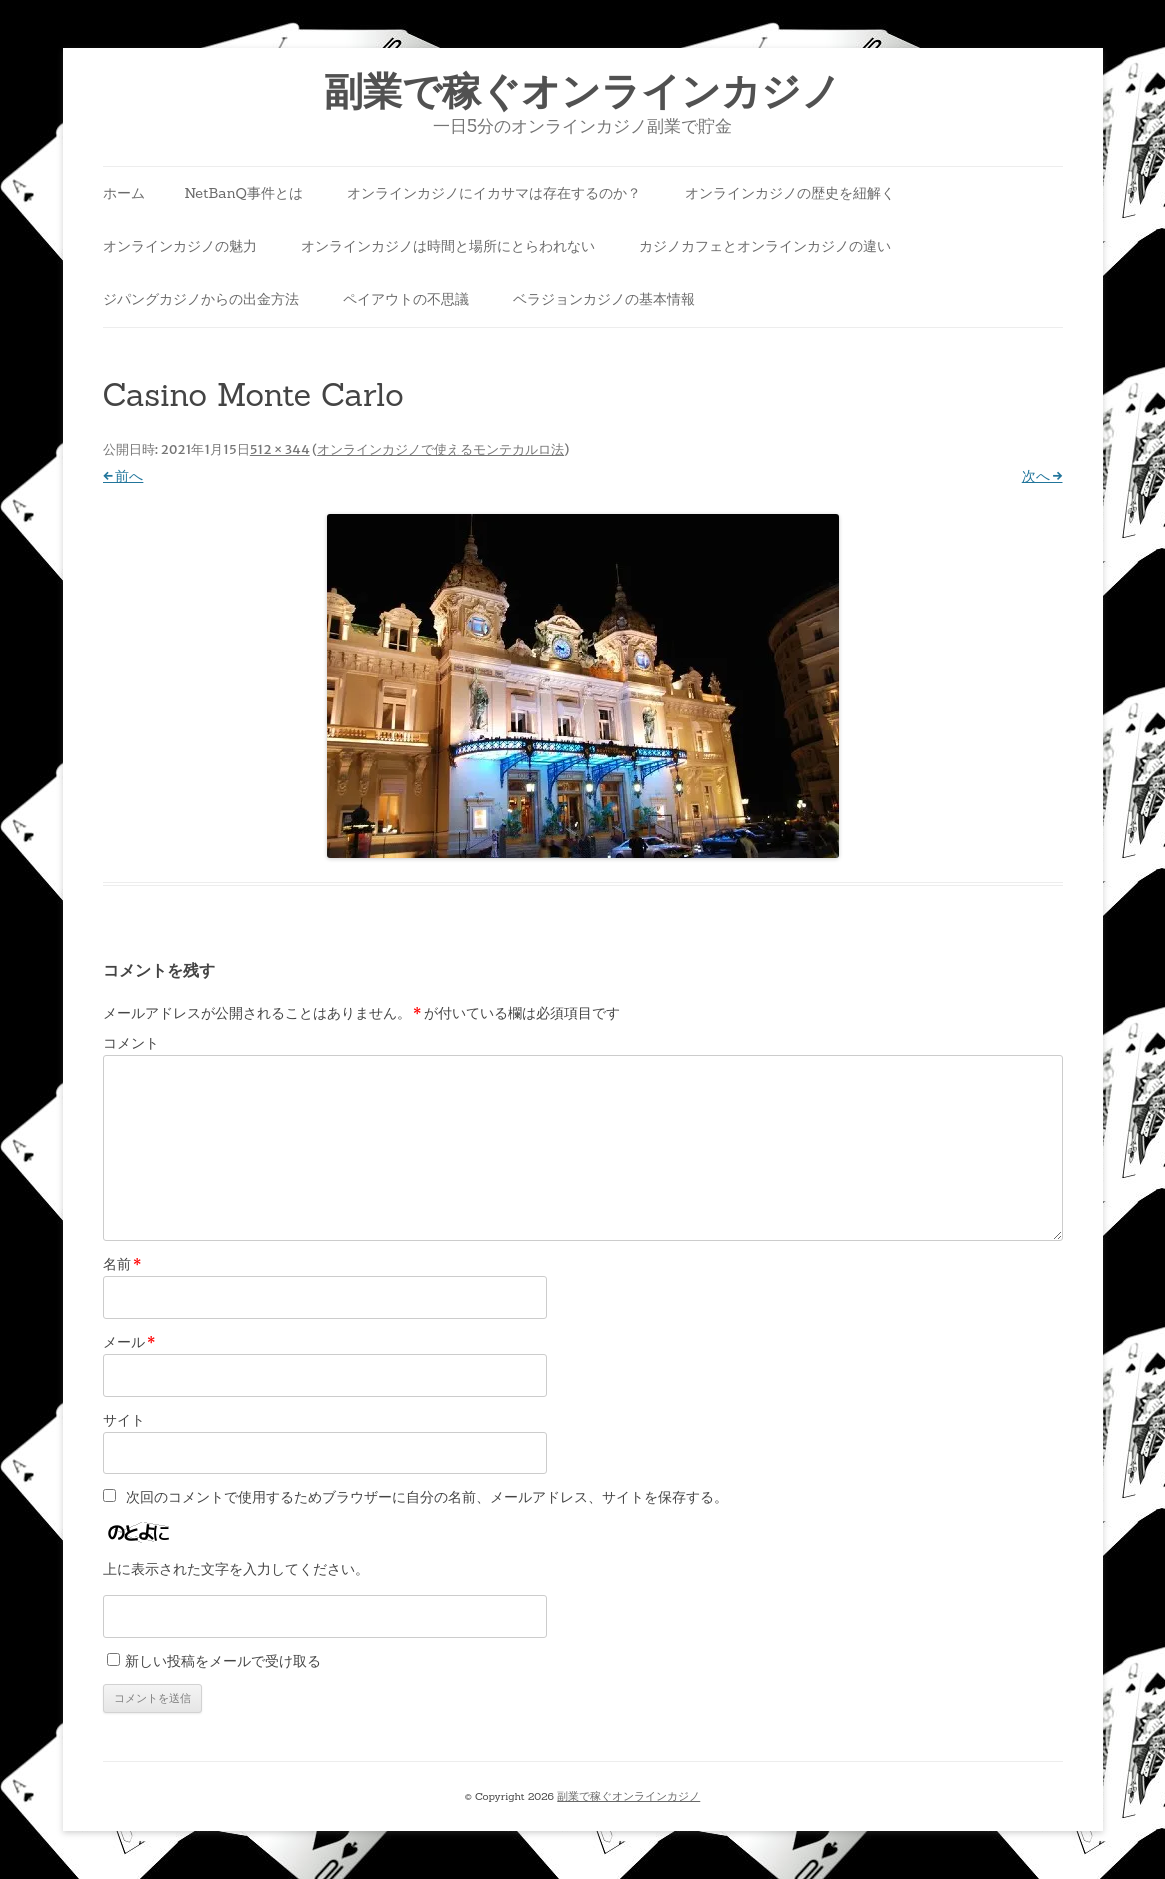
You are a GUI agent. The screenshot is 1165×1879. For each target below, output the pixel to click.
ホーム (124, 193)
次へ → (1042, 476)
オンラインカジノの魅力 (180, 246)
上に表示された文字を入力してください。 (236, 1569)
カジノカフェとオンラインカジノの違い (765, 246)
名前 (122, 1264)
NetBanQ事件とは (244, 193)
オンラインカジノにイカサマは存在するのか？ (494, 193)
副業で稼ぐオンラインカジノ (582, 91)
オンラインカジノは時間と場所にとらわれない (448, 246)
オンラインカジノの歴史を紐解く (790, 193)
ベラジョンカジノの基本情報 (604, 299)
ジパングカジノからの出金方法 (201, 299)
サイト (124, 1420)
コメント (131, 1043)
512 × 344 (280, 449)
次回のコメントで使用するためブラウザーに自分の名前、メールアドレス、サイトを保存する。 (427, 1497)
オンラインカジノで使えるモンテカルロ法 (440, 449)
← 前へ (123, 476)
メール (129, 1342)
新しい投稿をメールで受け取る (223, 1661)
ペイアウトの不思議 (406, 299)
